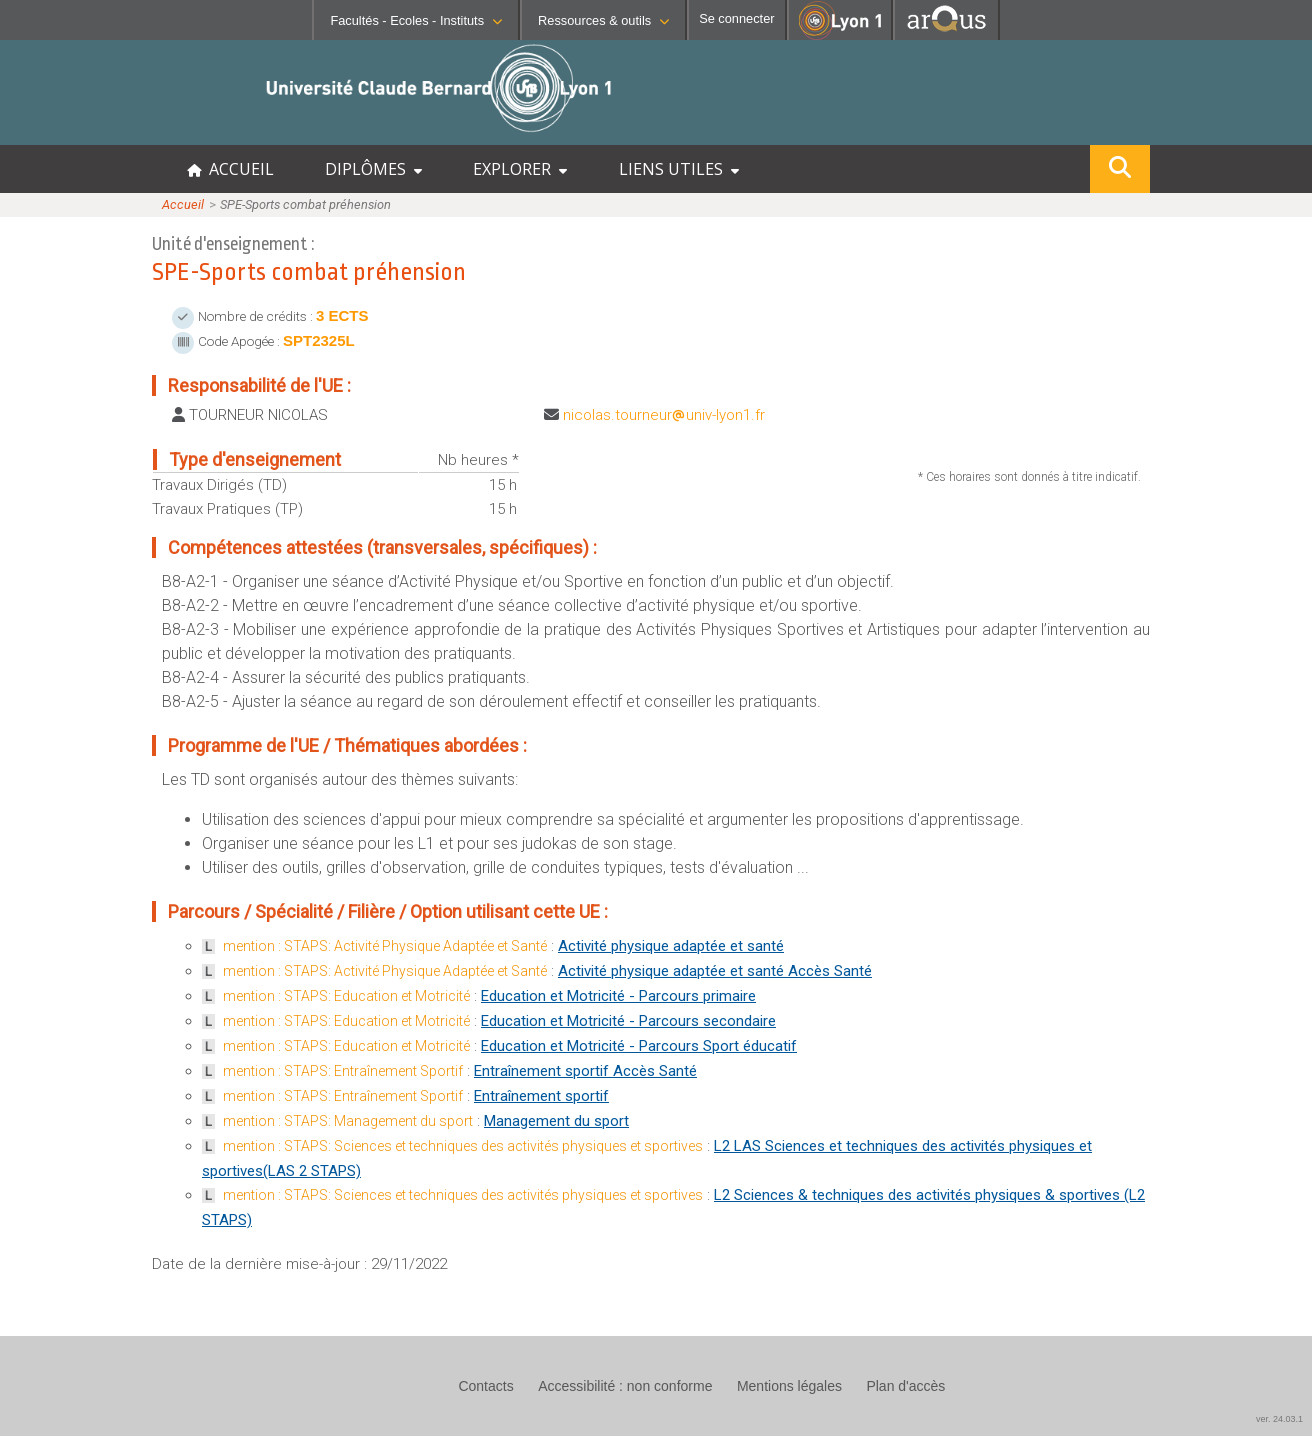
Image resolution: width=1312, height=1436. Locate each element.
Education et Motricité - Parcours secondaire (628, 1021)
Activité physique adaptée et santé (671, 946)
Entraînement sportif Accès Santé (585, 1071)
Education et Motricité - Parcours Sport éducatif (639, 1046)
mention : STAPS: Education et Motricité (346, 996)
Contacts (485, 1386)
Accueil (183, 204)
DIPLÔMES (373, 169)
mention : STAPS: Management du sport (348, 1121)
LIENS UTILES (679, 169)
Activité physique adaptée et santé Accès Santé (715, 971)
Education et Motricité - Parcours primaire (618, 996)
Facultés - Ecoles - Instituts (416, 20)
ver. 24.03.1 (1279, 1419)
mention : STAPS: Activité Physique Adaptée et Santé (385, 946)
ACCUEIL (230, 169)
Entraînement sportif (541, 1096)
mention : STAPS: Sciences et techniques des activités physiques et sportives (463, 1146)
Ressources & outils (603, 20)
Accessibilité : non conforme (625, 1386)
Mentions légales (789, 1386)
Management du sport (556, 1121)
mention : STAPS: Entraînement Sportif (343, 1071)
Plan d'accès (905, 1386)
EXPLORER (520, 169)
